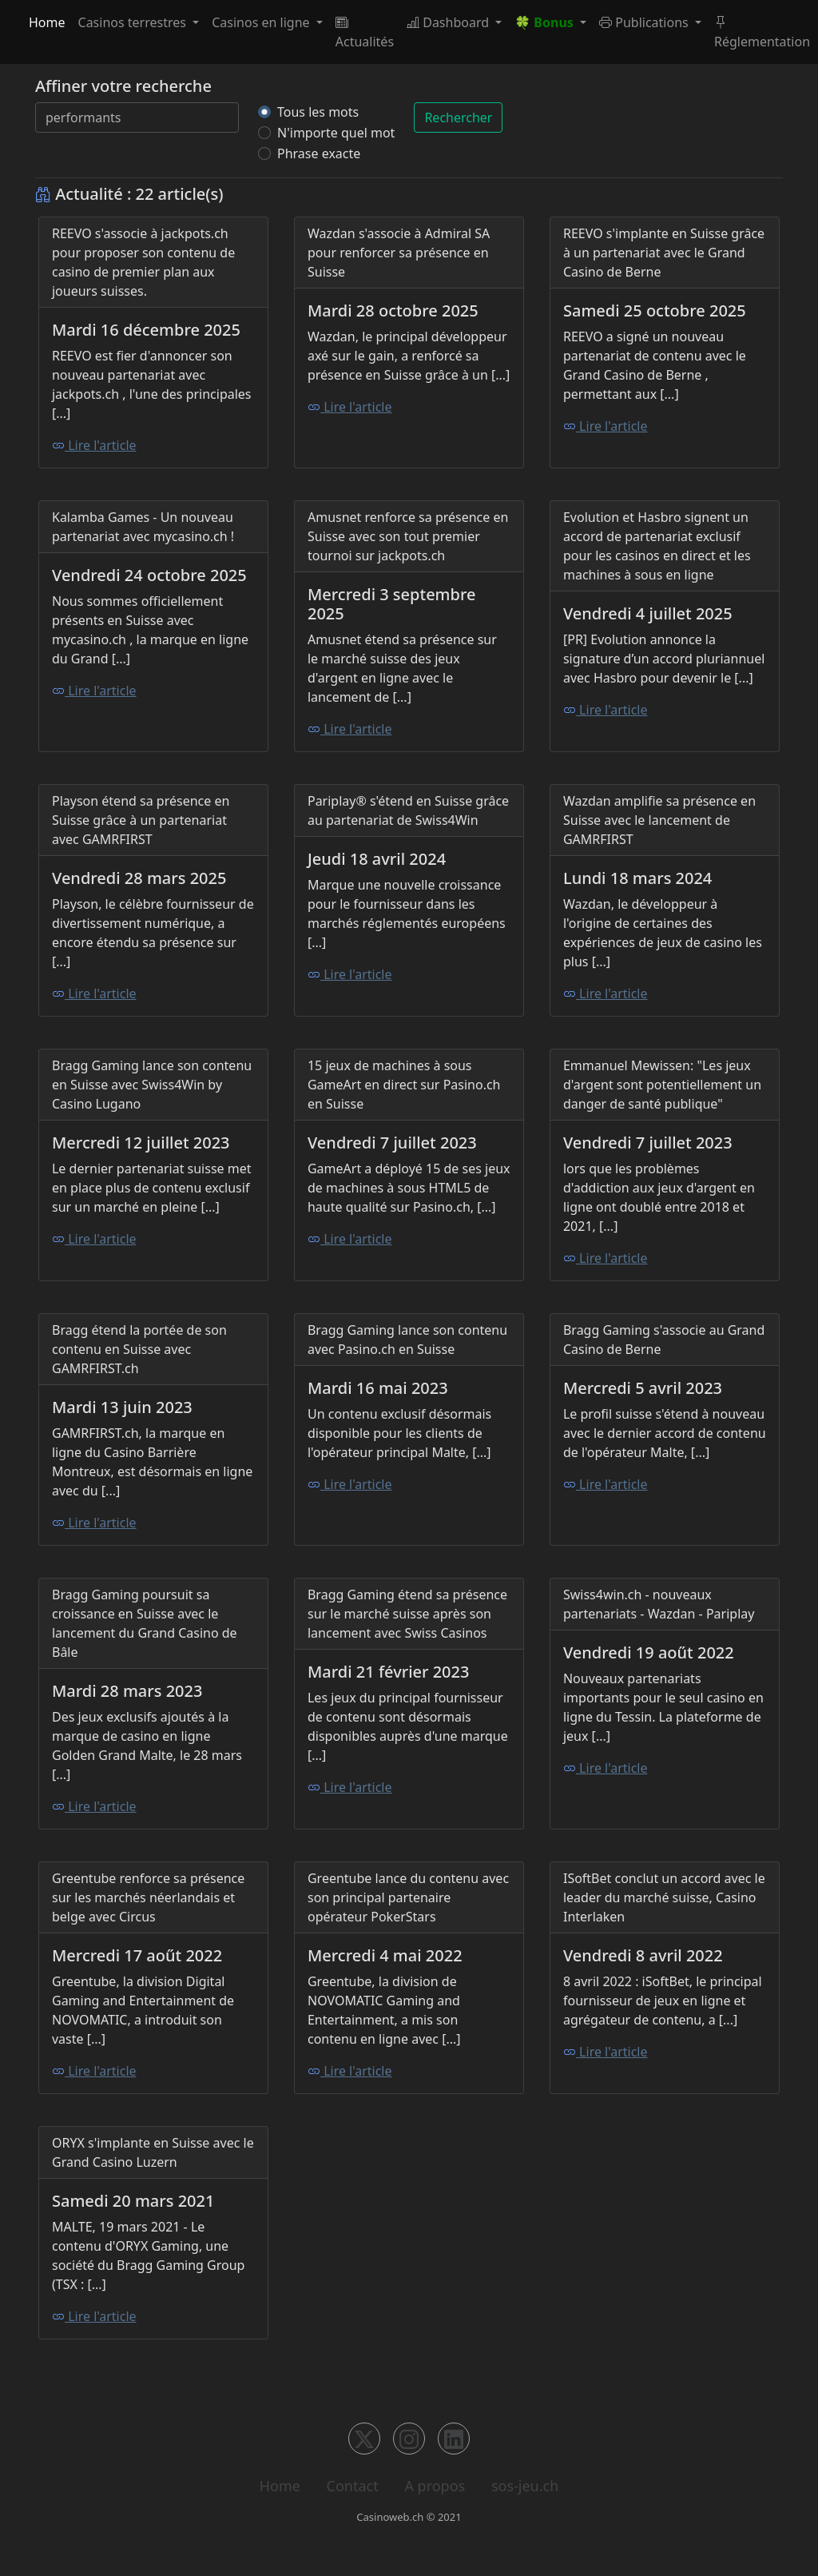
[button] (550, 22)
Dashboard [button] (449, 22)
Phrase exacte (318, 153)
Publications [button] (645, 22)
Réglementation (762, 32)
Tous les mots (318, 112)
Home (47, 22)
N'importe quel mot (336, 132)
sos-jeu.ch (524, 2485)
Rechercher (458, 117)
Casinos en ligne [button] (262, 22)
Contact (353, 2485)
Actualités (365, 32)
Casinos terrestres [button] (134, 22)
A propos (434, 2485)
